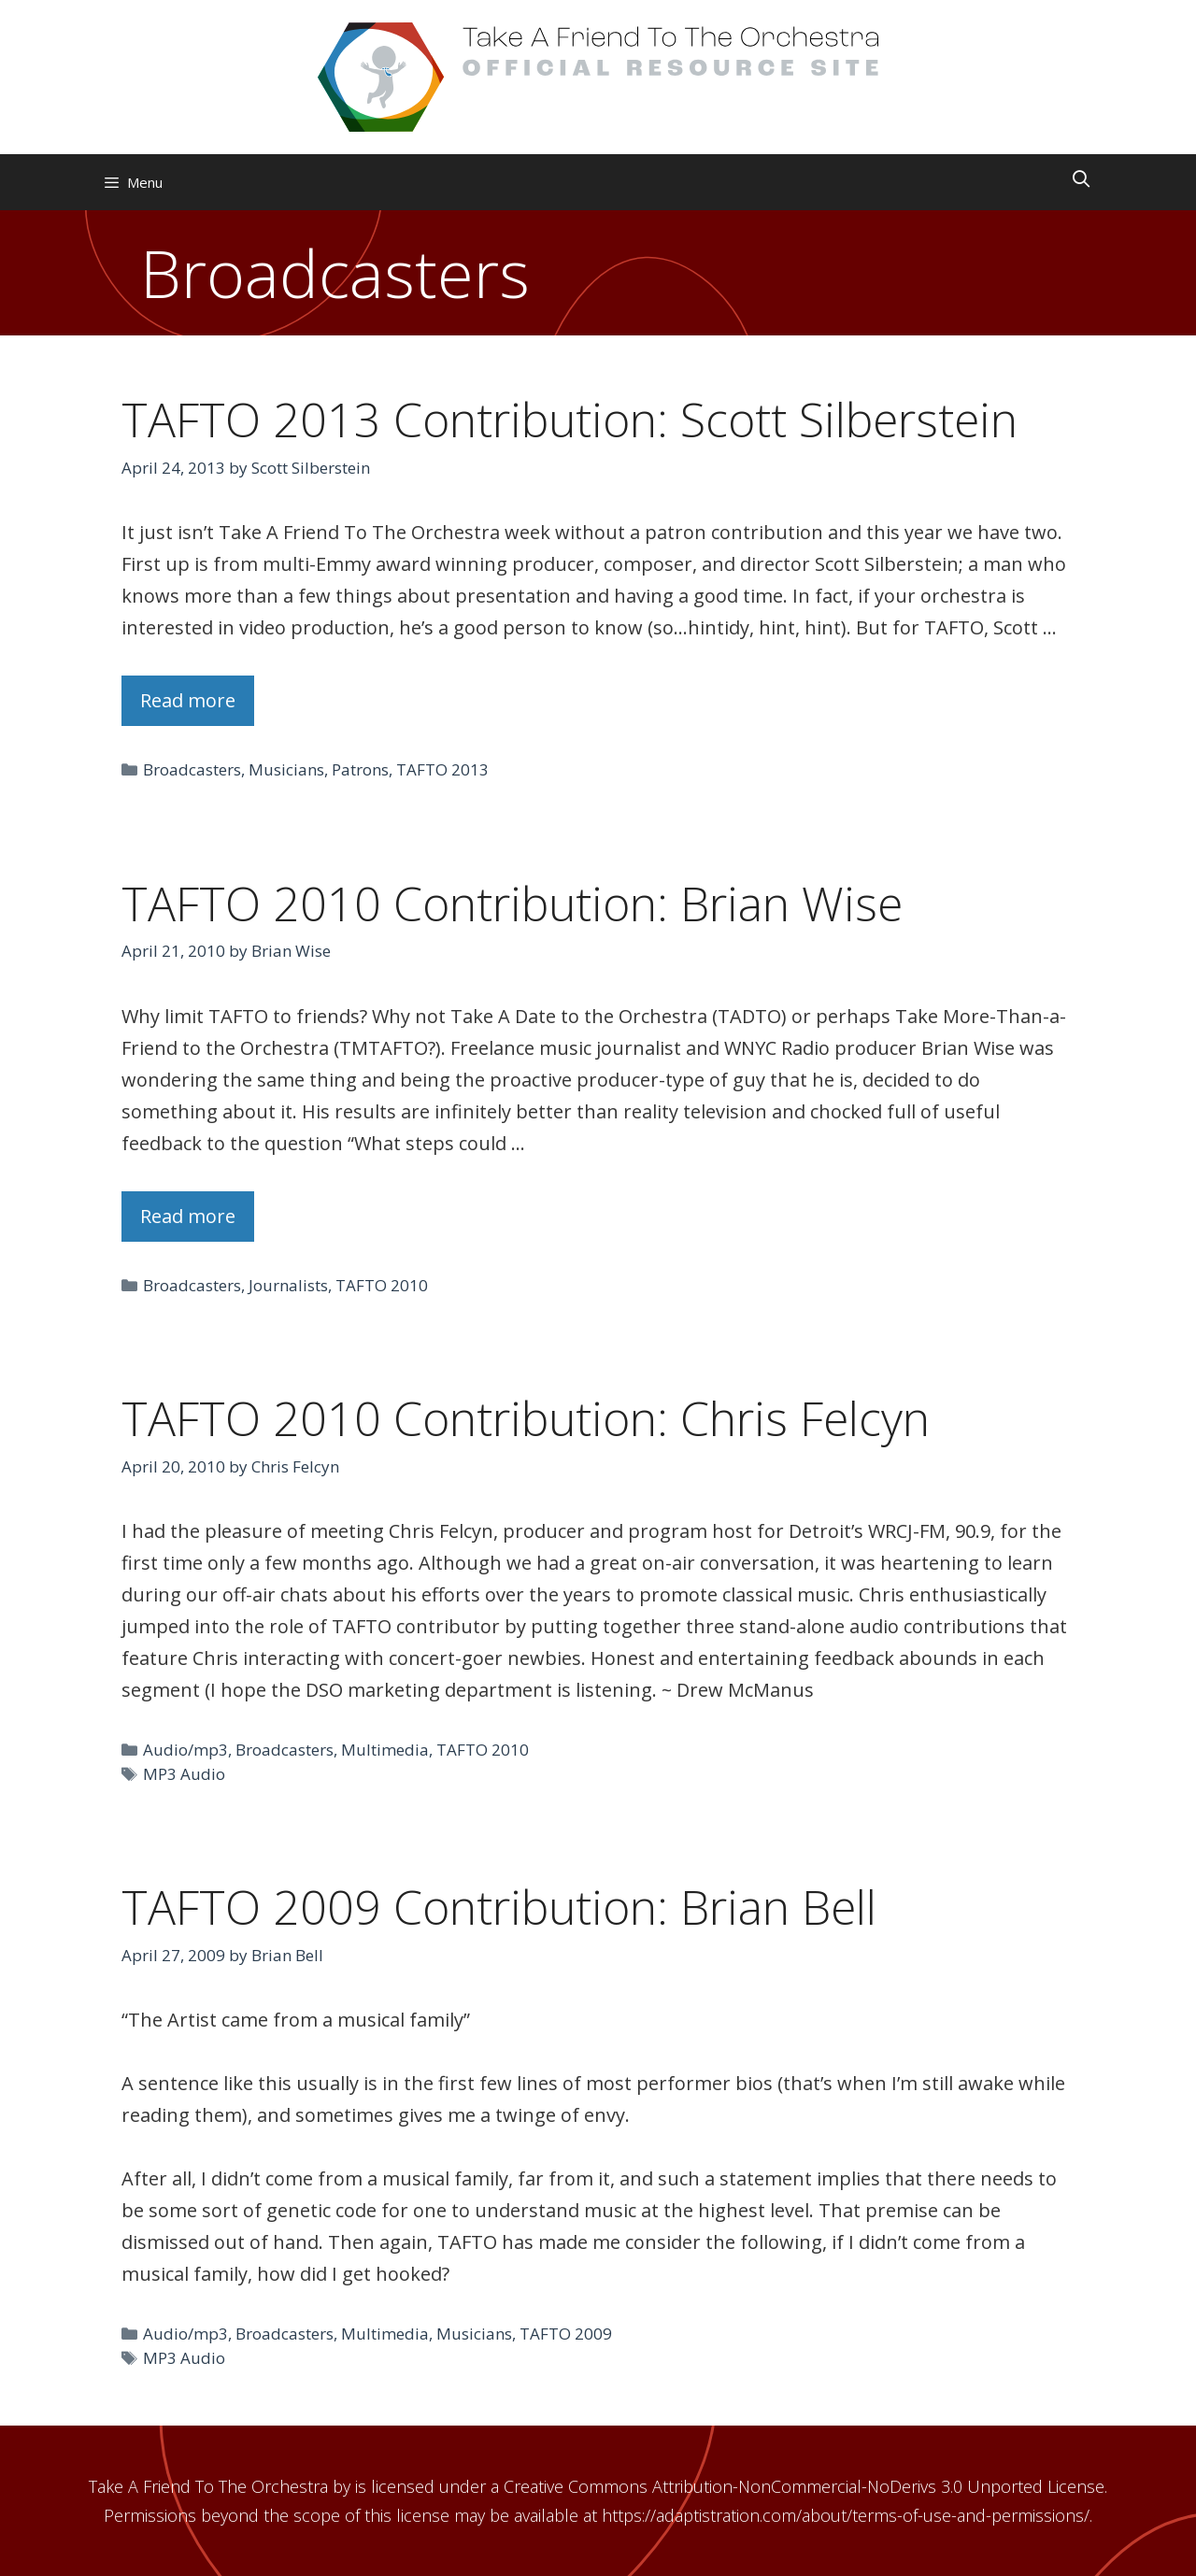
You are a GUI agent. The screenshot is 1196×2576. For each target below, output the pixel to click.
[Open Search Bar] (1081, 178)
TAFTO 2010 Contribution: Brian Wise (512, 903)
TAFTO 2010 (381, 1285)
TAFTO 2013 (442, 769)
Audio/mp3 (185, 1749)
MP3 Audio (184, 1774)
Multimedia (385, 1749)
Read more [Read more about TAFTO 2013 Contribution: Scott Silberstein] (187, 700)
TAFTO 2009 (566, 2333)
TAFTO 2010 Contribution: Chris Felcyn (525, 1418)
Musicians (286, 769)
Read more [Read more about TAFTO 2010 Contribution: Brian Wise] (187, 1216)
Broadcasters (192, 769)
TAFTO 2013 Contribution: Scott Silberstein (569, 419)
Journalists (288, 1285)
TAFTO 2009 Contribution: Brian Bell (498, 1907)
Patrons (360, 769)
